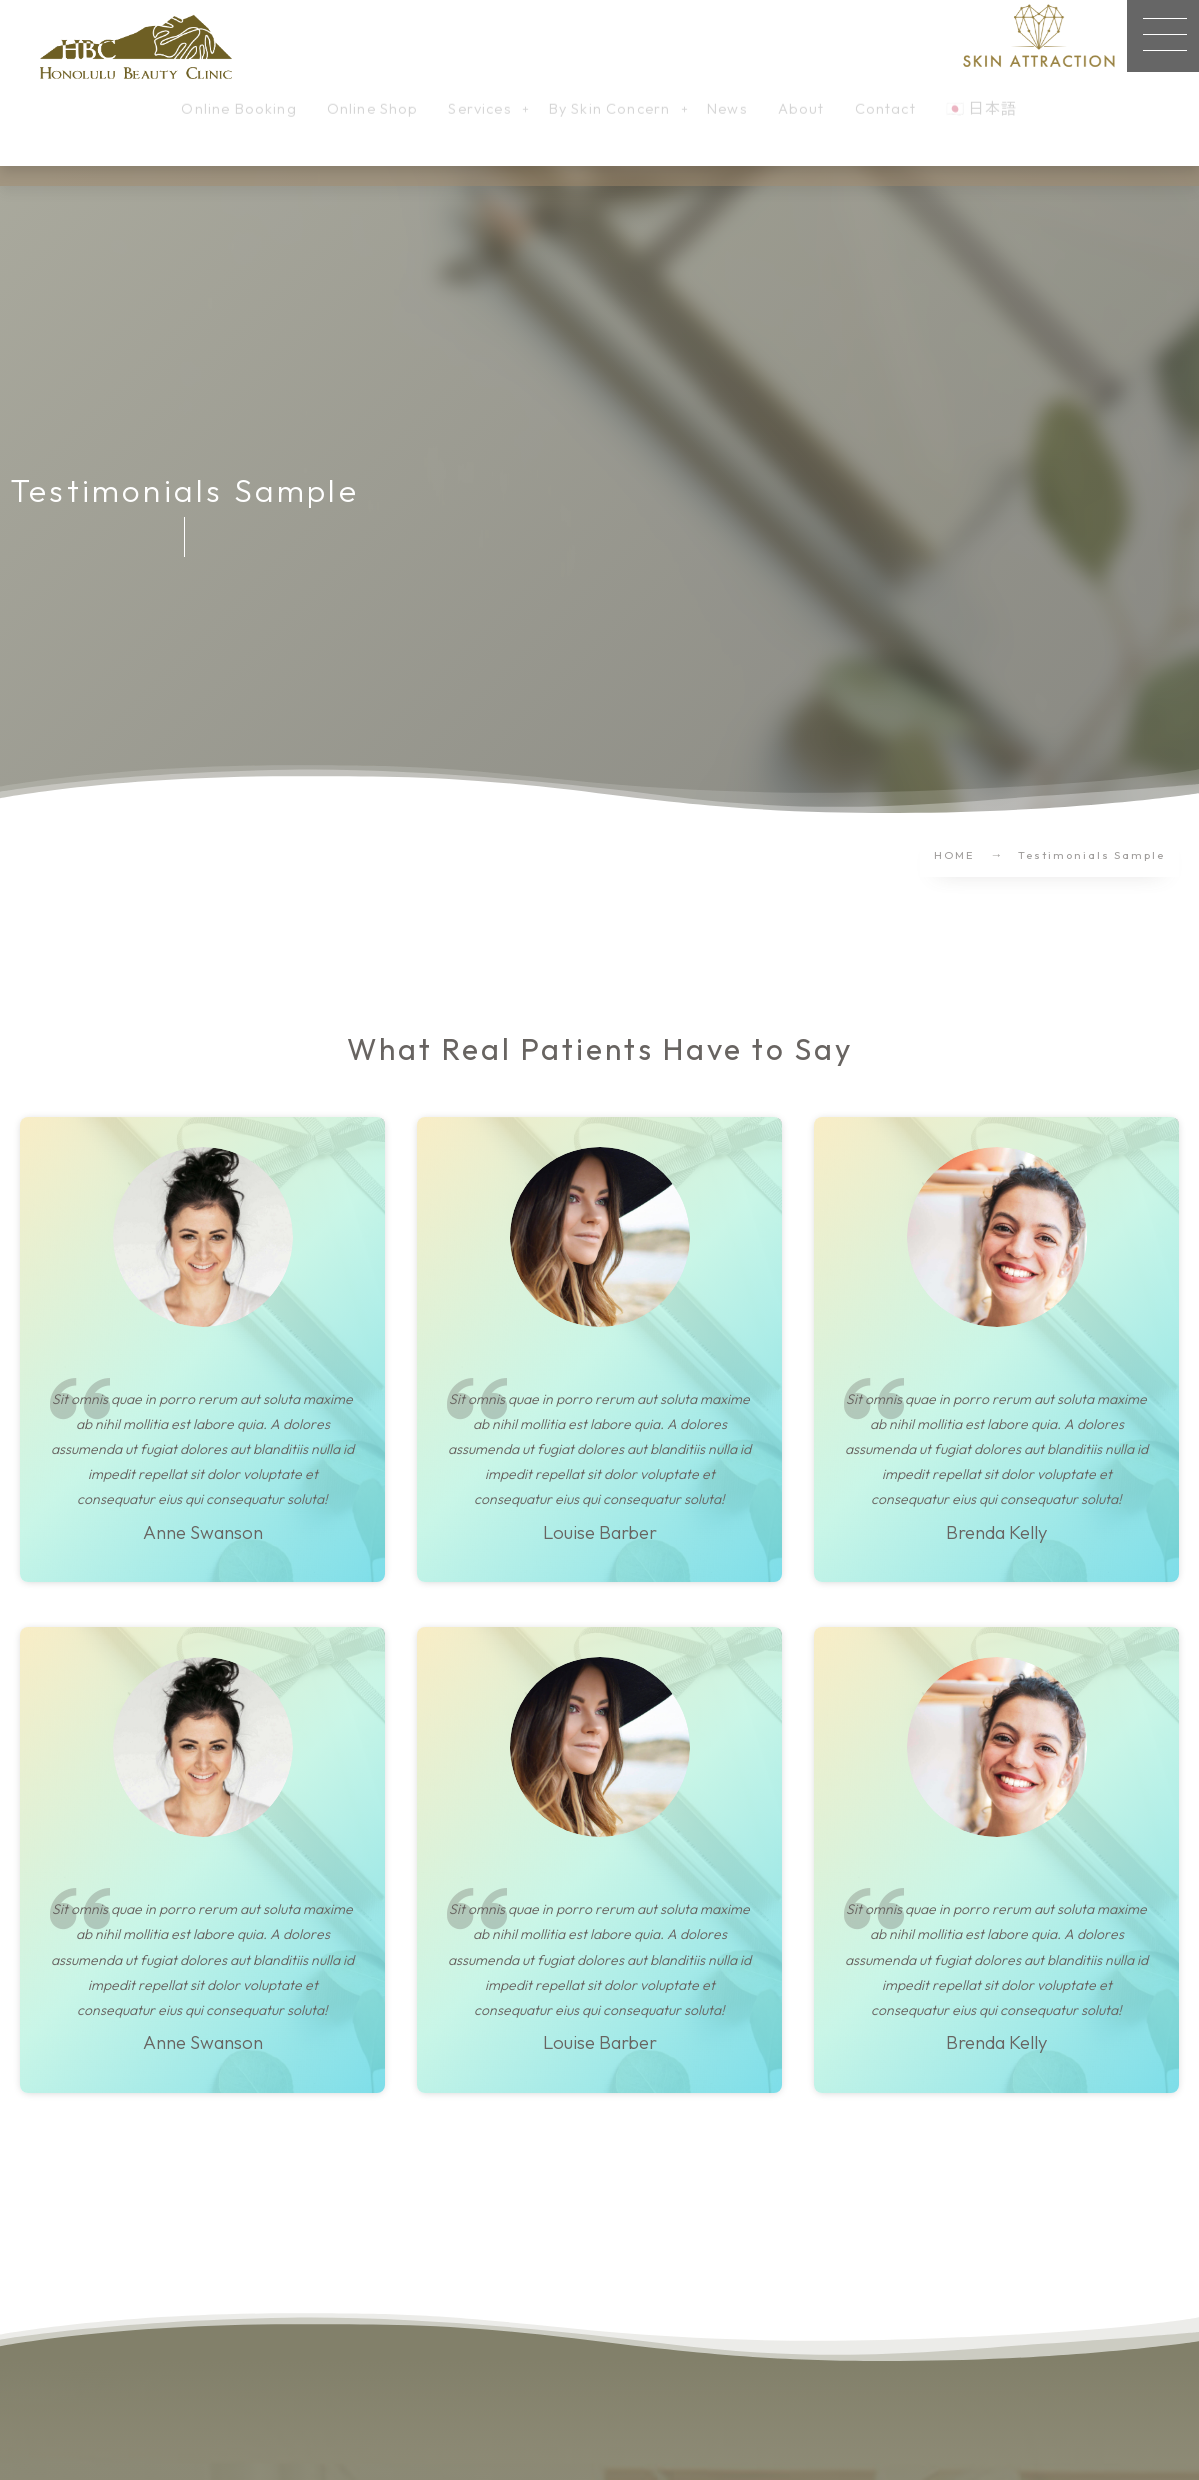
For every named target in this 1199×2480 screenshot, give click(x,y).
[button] (1163, 36)
